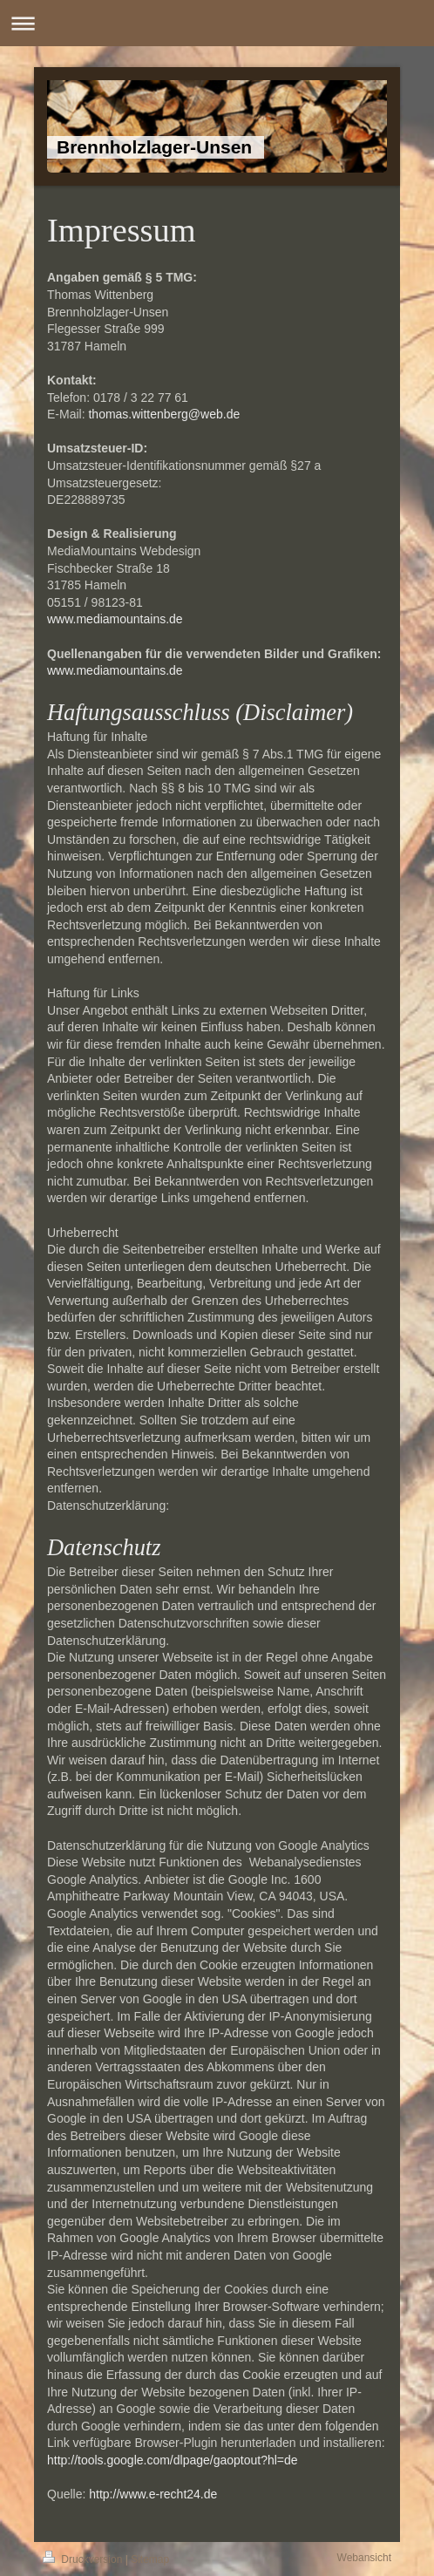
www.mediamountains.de (115, 619)
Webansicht (364, 2558)
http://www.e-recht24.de (153, 2494)
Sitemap (150, 2559)
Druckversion (84, 2559)
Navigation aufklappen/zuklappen (217, 23)
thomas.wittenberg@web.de (164, 414)
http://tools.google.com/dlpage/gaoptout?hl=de (172, 2460)
